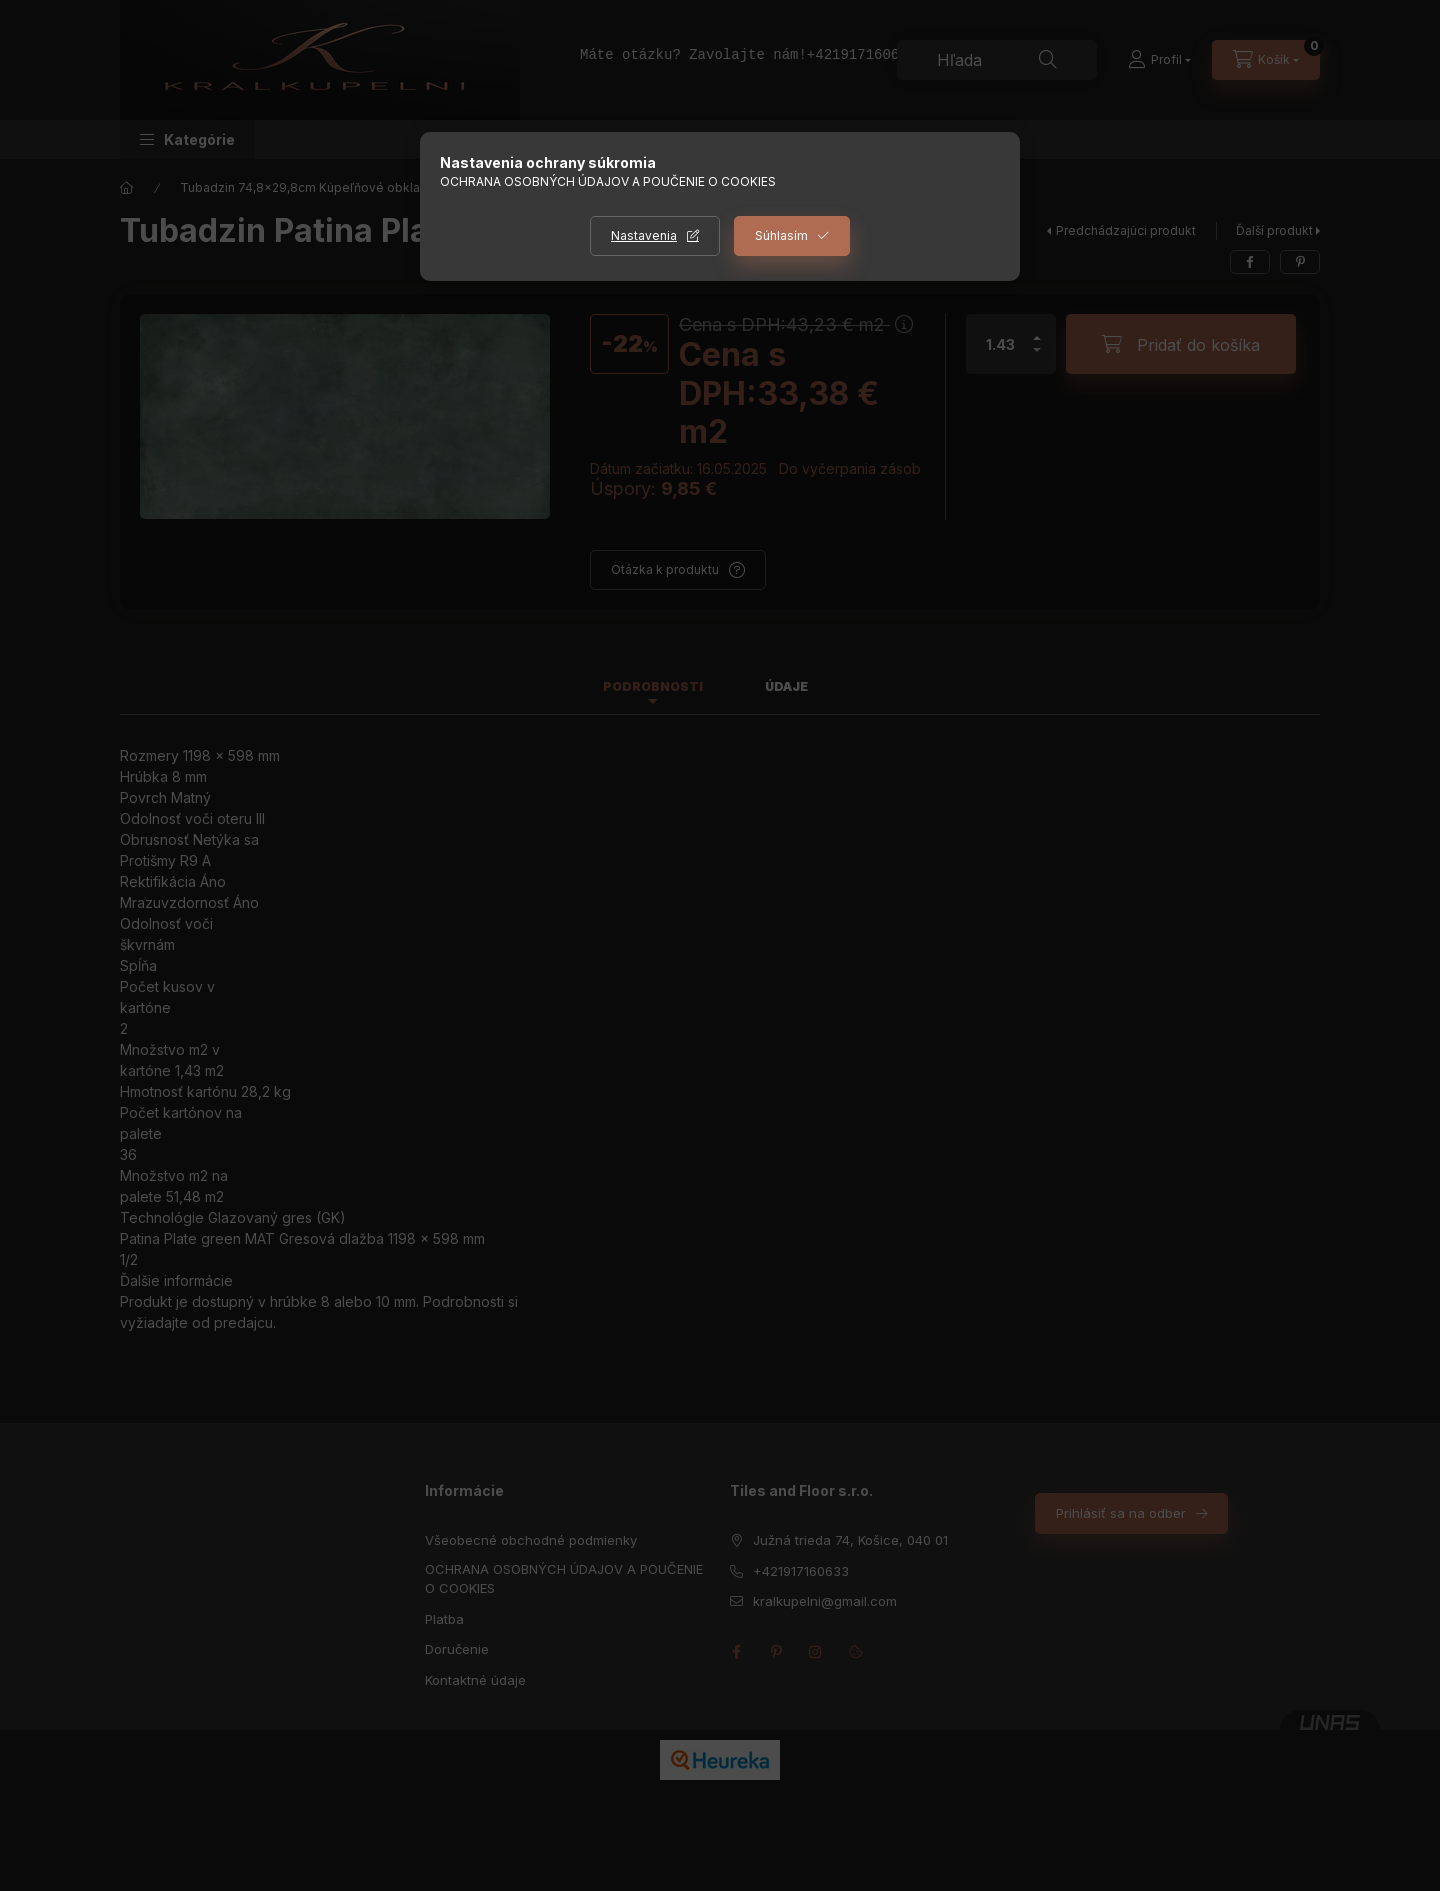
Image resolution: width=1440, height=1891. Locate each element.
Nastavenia (644, 235)
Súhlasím (781, 235)
